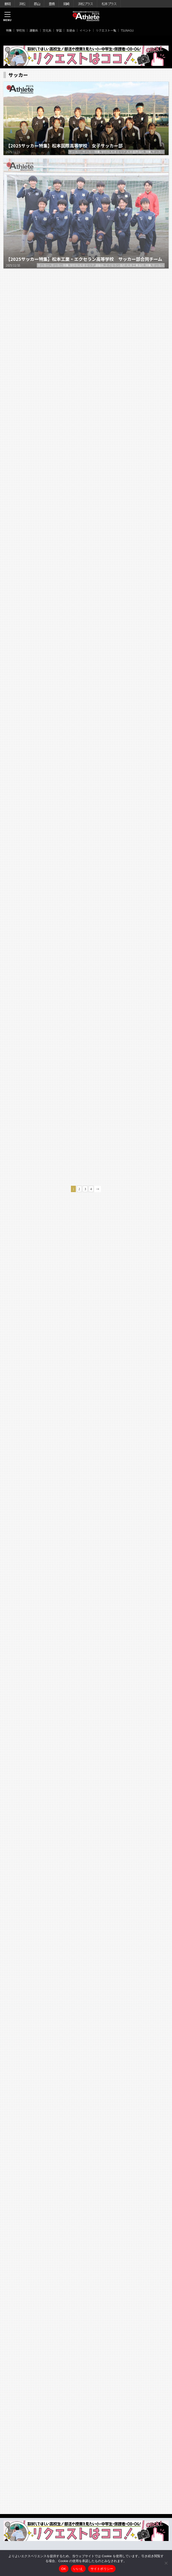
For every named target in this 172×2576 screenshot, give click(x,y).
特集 (9, 30)
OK (63, 2569)
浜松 (22, 3)
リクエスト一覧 (106, 30)
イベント (85, 30)
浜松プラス (85, 3)
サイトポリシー (102, 2569)
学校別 (20, 30)
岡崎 (66, 3)
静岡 (7, 3)
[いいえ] (165, 2563)
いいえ (78, 2569)
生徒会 (70, 30)
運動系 (33, 30)
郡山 (37, 3)
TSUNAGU (127, 30)
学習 (59, 30)
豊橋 (51, 3)
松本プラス (109, 3)
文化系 (47, 30)
